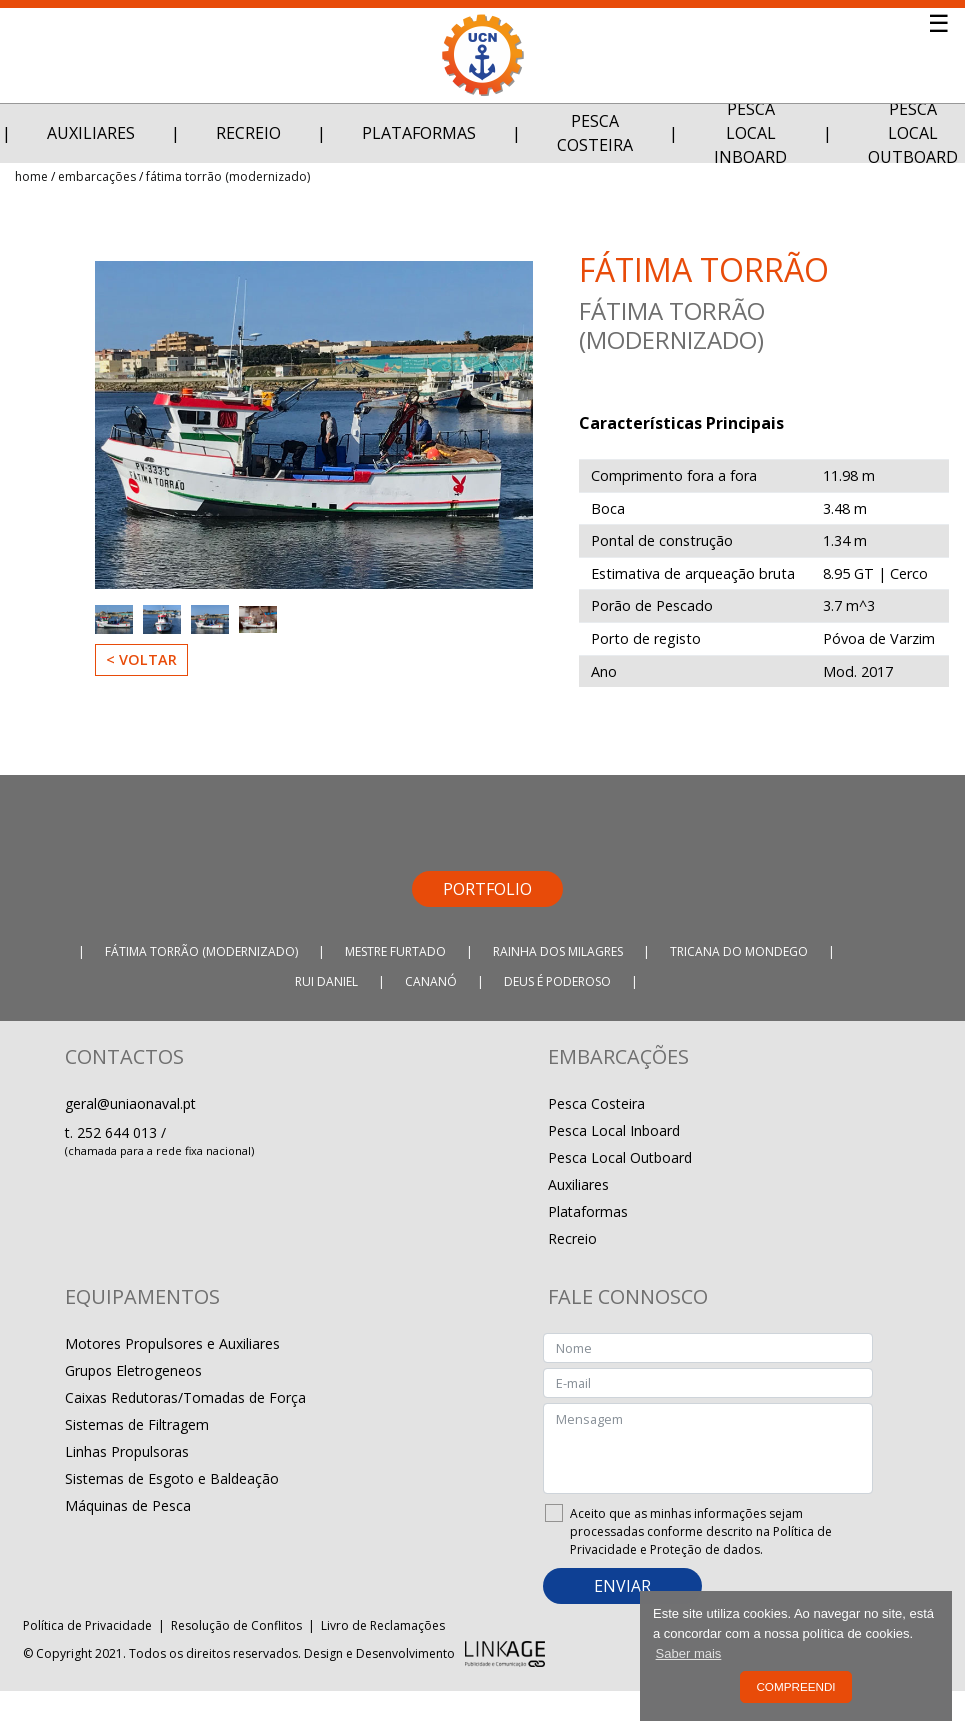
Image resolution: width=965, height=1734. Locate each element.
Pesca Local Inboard (750, 133)
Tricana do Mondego (739, 951)
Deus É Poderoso (557, 981)
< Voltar (141, 659)
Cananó (431, 981)
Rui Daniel (326, 981)
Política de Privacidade (87, 1625)
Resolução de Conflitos (236, 1625)
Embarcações (97, 176)
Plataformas (419, 133)
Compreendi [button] (795, 1686)
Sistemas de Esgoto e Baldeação (172, 1478)
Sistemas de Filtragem (137, 1424)
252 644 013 (119, 1132)
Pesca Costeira (595, 133)
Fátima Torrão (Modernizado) (228, 176)
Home (31, 176)
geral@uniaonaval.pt (130, 1103)
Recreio (248, 133)
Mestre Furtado (395, 951)
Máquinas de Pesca (128, 1505)
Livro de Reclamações (383, 1625)
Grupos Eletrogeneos (133, 1370)
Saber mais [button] (689, 1653)
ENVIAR (622, 1586)
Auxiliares (91, 133)
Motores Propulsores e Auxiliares (172, 1343)
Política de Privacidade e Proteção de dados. (701, 1540)
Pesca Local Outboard (620, 1157)
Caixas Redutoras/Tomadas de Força (185, 1397)
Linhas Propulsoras (127, 1451)
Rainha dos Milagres (558, 951)
